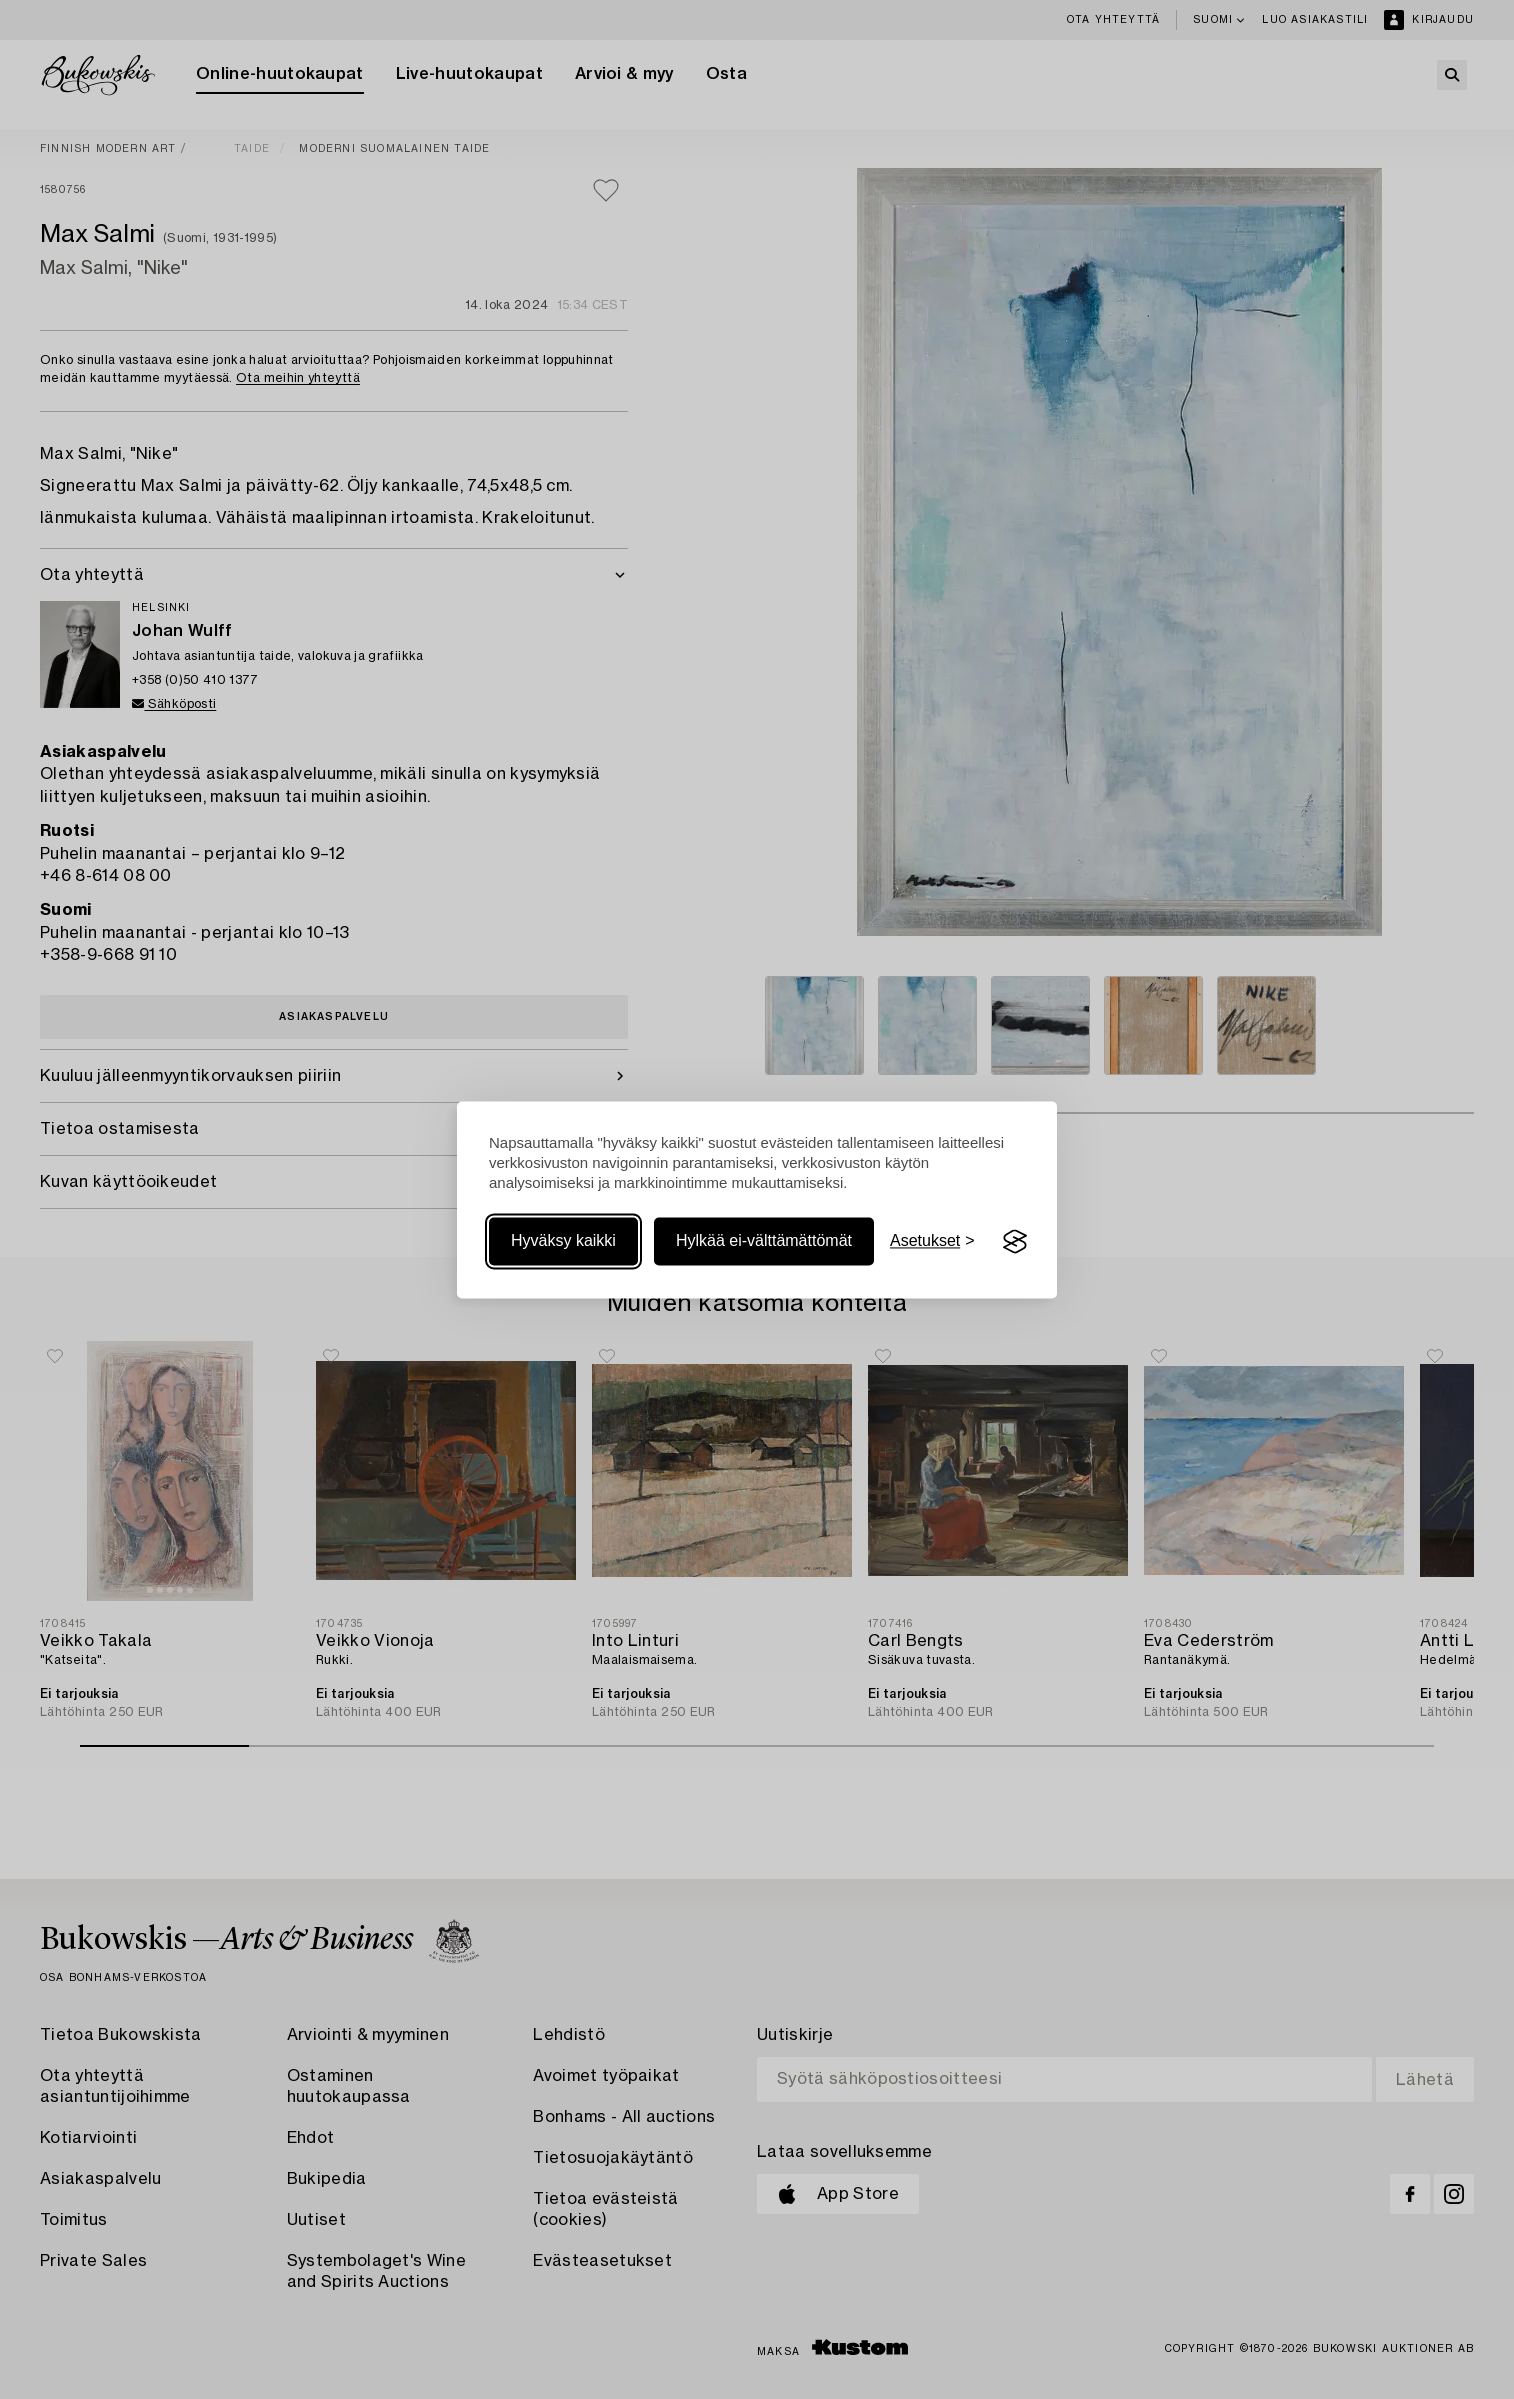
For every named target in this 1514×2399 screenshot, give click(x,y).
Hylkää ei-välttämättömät (764, 1241)
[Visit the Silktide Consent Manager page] (1015, 1242)
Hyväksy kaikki (563, 1241)
